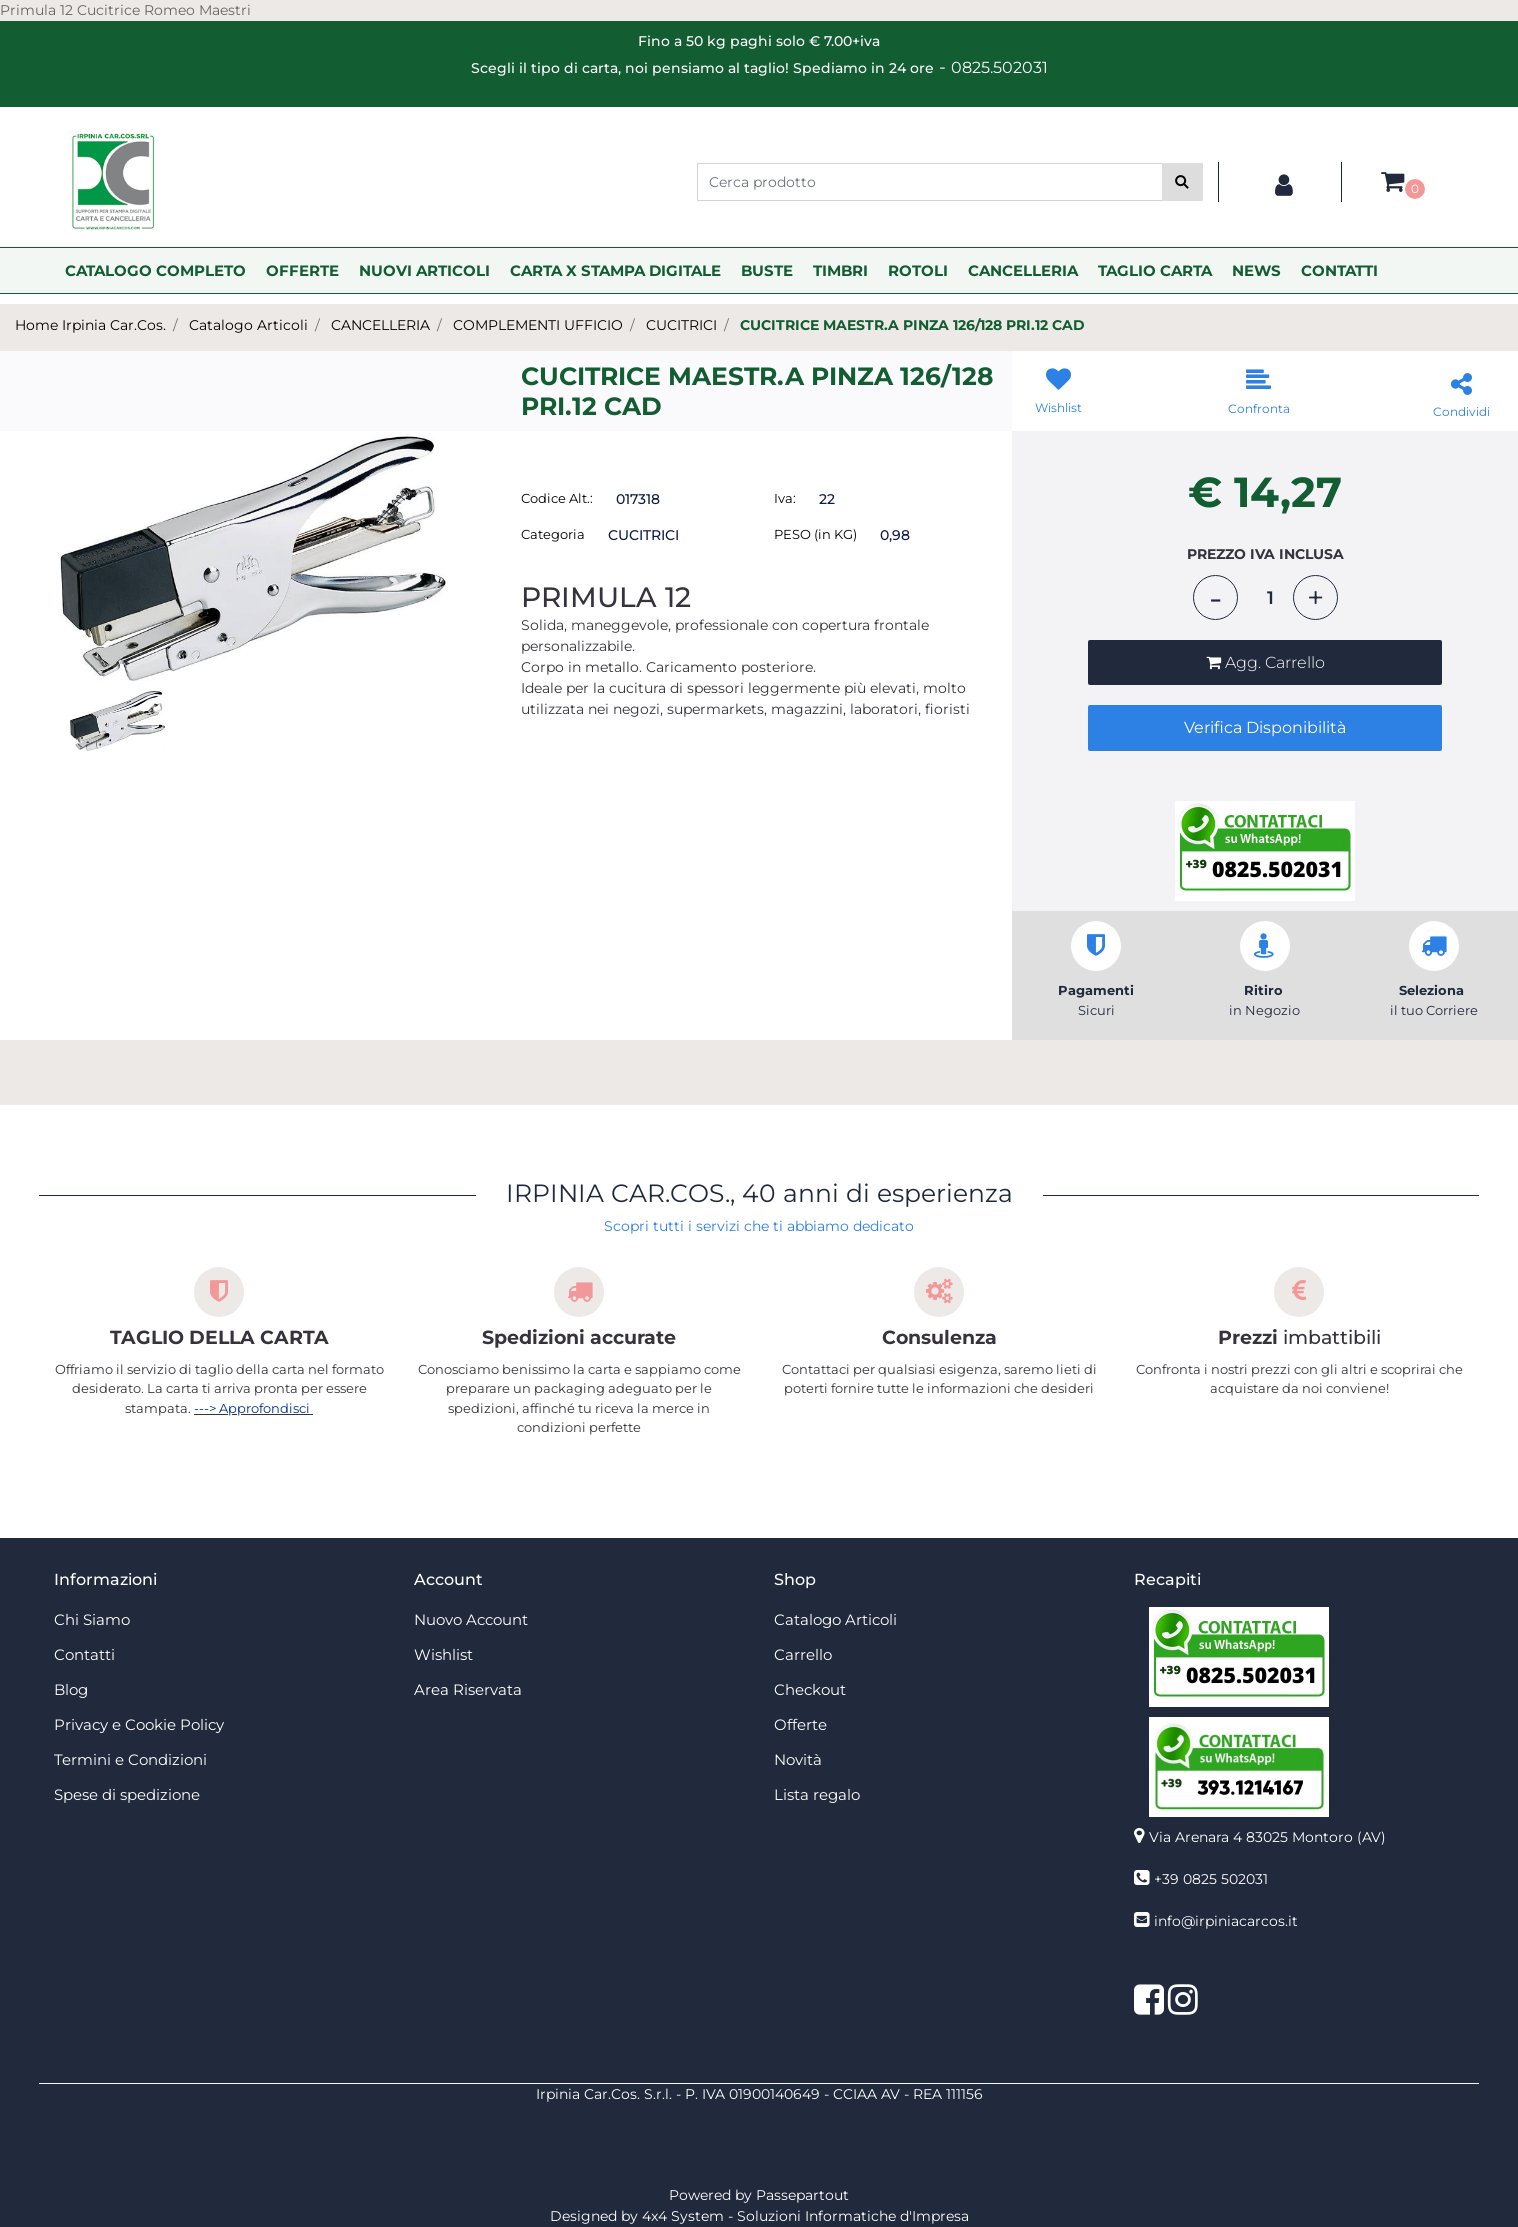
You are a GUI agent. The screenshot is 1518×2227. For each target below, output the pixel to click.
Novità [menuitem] (798, 1759)
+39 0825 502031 (1211, 1879)
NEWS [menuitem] (1256, 270)
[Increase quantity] (1315, 597)
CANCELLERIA (380, 325)
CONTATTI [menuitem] (1339, 270)
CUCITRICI (681, 325)
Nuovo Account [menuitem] (471, 1619)
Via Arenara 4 (1267, 1837)
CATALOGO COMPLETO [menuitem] (155, 270)
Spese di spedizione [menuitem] (127, 1794)
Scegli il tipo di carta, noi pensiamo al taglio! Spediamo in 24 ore (702, 68)
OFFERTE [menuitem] (302, 270)
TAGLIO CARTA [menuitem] (1155, 270)
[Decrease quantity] (1215, 597)
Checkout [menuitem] (810, 1689)
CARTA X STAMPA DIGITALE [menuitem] (615, 270)
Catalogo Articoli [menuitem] (835, 1619)
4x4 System (683, 2216)
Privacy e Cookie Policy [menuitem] (139, 1724)
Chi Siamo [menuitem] (92, 1619)
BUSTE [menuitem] (767, 270)
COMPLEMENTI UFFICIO (538, 325)
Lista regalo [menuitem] (817, 1794)
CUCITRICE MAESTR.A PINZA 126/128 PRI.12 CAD (912, 325)
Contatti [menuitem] (84, 1654)
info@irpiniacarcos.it (1226, 1921)
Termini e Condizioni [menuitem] (130, 1759)
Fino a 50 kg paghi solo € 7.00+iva (759, 41)
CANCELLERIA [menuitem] (1023, 270)
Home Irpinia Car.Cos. (90, 325)
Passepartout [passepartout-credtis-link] (802, 2195)
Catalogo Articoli (248, 325)
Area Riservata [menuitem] (468, 1689)
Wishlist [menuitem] (443, 1654)
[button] (1182, 182)
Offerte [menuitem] (800, 1724)
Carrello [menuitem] (803, 1654)
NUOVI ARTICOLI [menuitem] (424, 270)
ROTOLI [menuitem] (918, 270)
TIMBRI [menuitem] (840, 270)
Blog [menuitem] (71, 1689)
